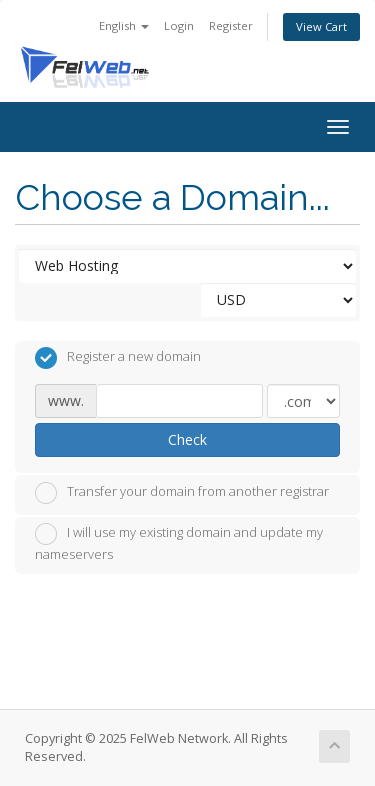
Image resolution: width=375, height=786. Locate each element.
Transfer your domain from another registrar (182, 493)
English (124, 25)
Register (231, 25)
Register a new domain (118, 358)
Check (187, 439)
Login (179, 25)
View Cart (321, 26)
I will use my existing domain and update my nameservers (179, 543)
